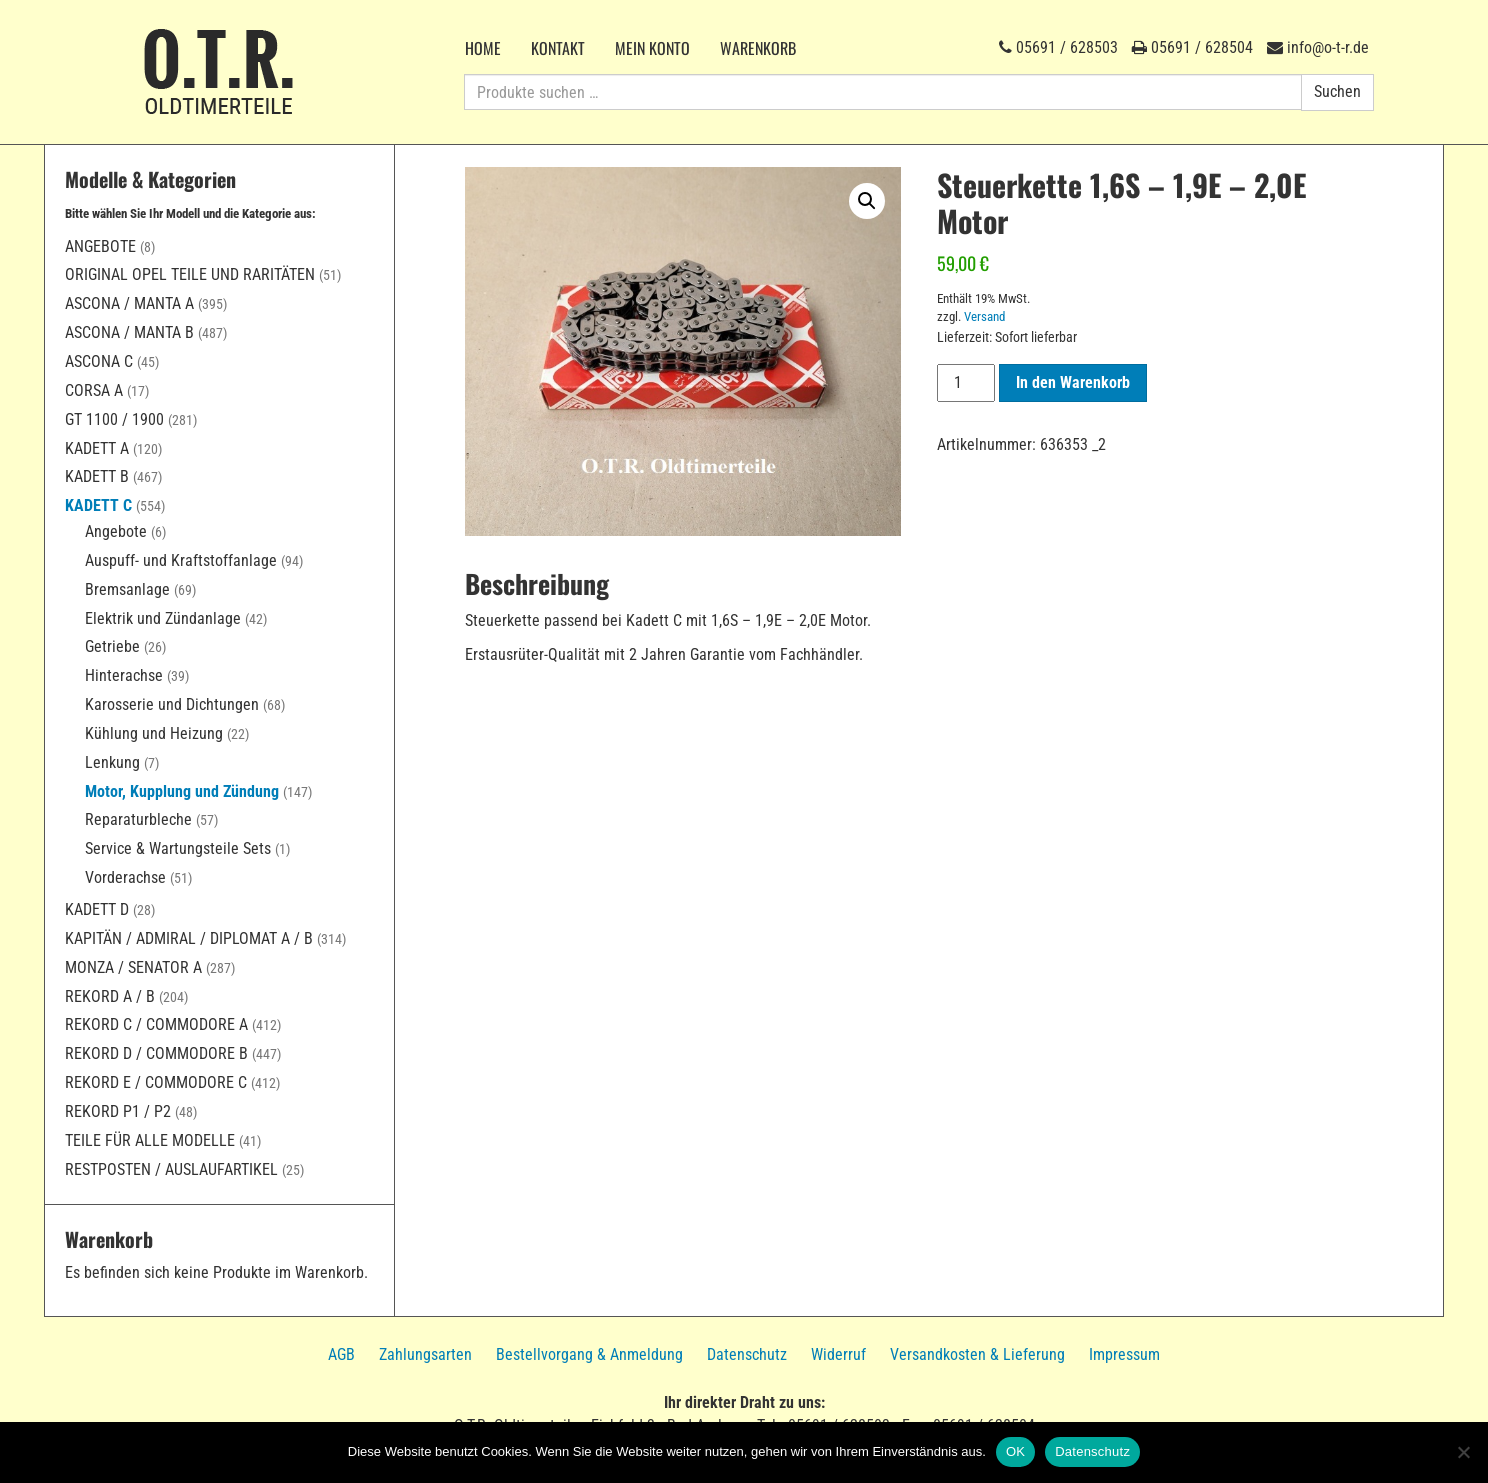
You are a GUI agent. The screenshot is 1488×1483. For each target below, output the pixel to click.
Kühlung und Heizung (154, 733)
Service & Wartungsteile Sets (178, 848)
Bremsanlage (127, 589)
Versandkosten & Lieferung (977, 1354)
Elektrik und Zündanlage (163, 618)
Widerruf (838, 1354)
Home (483, 48)
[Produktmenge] (966, 383)
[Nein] (1463, 1452)
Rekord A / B (110, 996)
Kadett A (97, 448)
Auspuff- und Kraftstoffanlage (181, 560)
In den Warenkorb (1073, 382)
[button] (867, 201)
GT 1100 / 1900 (114, 419)
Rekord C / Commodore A (156, 1024)
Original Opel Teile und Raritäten (190, 274)
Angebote (100, 246)
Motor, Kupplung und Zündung (182, 791)
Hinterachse (124, 675)
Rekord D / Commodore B (156, 1053)
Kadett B (97, 476)
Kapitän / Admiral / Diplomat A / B (189, 938)
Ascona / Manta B (129, 332)
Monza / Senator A (133, 967)
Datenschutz (747, 1354)
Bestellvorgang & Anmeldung (589, 1354)
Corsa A (94, 390)
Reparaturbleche (138, 819)
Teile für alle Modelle (150, 1140)
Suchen (1337, 91)
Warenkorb (758, 48)
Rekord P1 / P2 (118, 1111)
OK (1015, 1451)
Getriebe (112, 646)
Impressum (1124, 1354)
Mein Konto (652, 48)
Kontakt (558, 48)
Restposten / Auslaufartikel (171, 1169)
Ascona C (99, 361)
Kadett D (97, 909)
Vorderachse (125, 877)
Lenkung (112, 762)
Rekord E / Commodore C (156, 1082)
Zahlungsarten (425, 1354)
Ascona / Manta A (129, 303)
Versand (984, 316)
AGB (341, 1354)
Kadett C (98, 505)
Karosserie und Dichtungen (172, 704)
